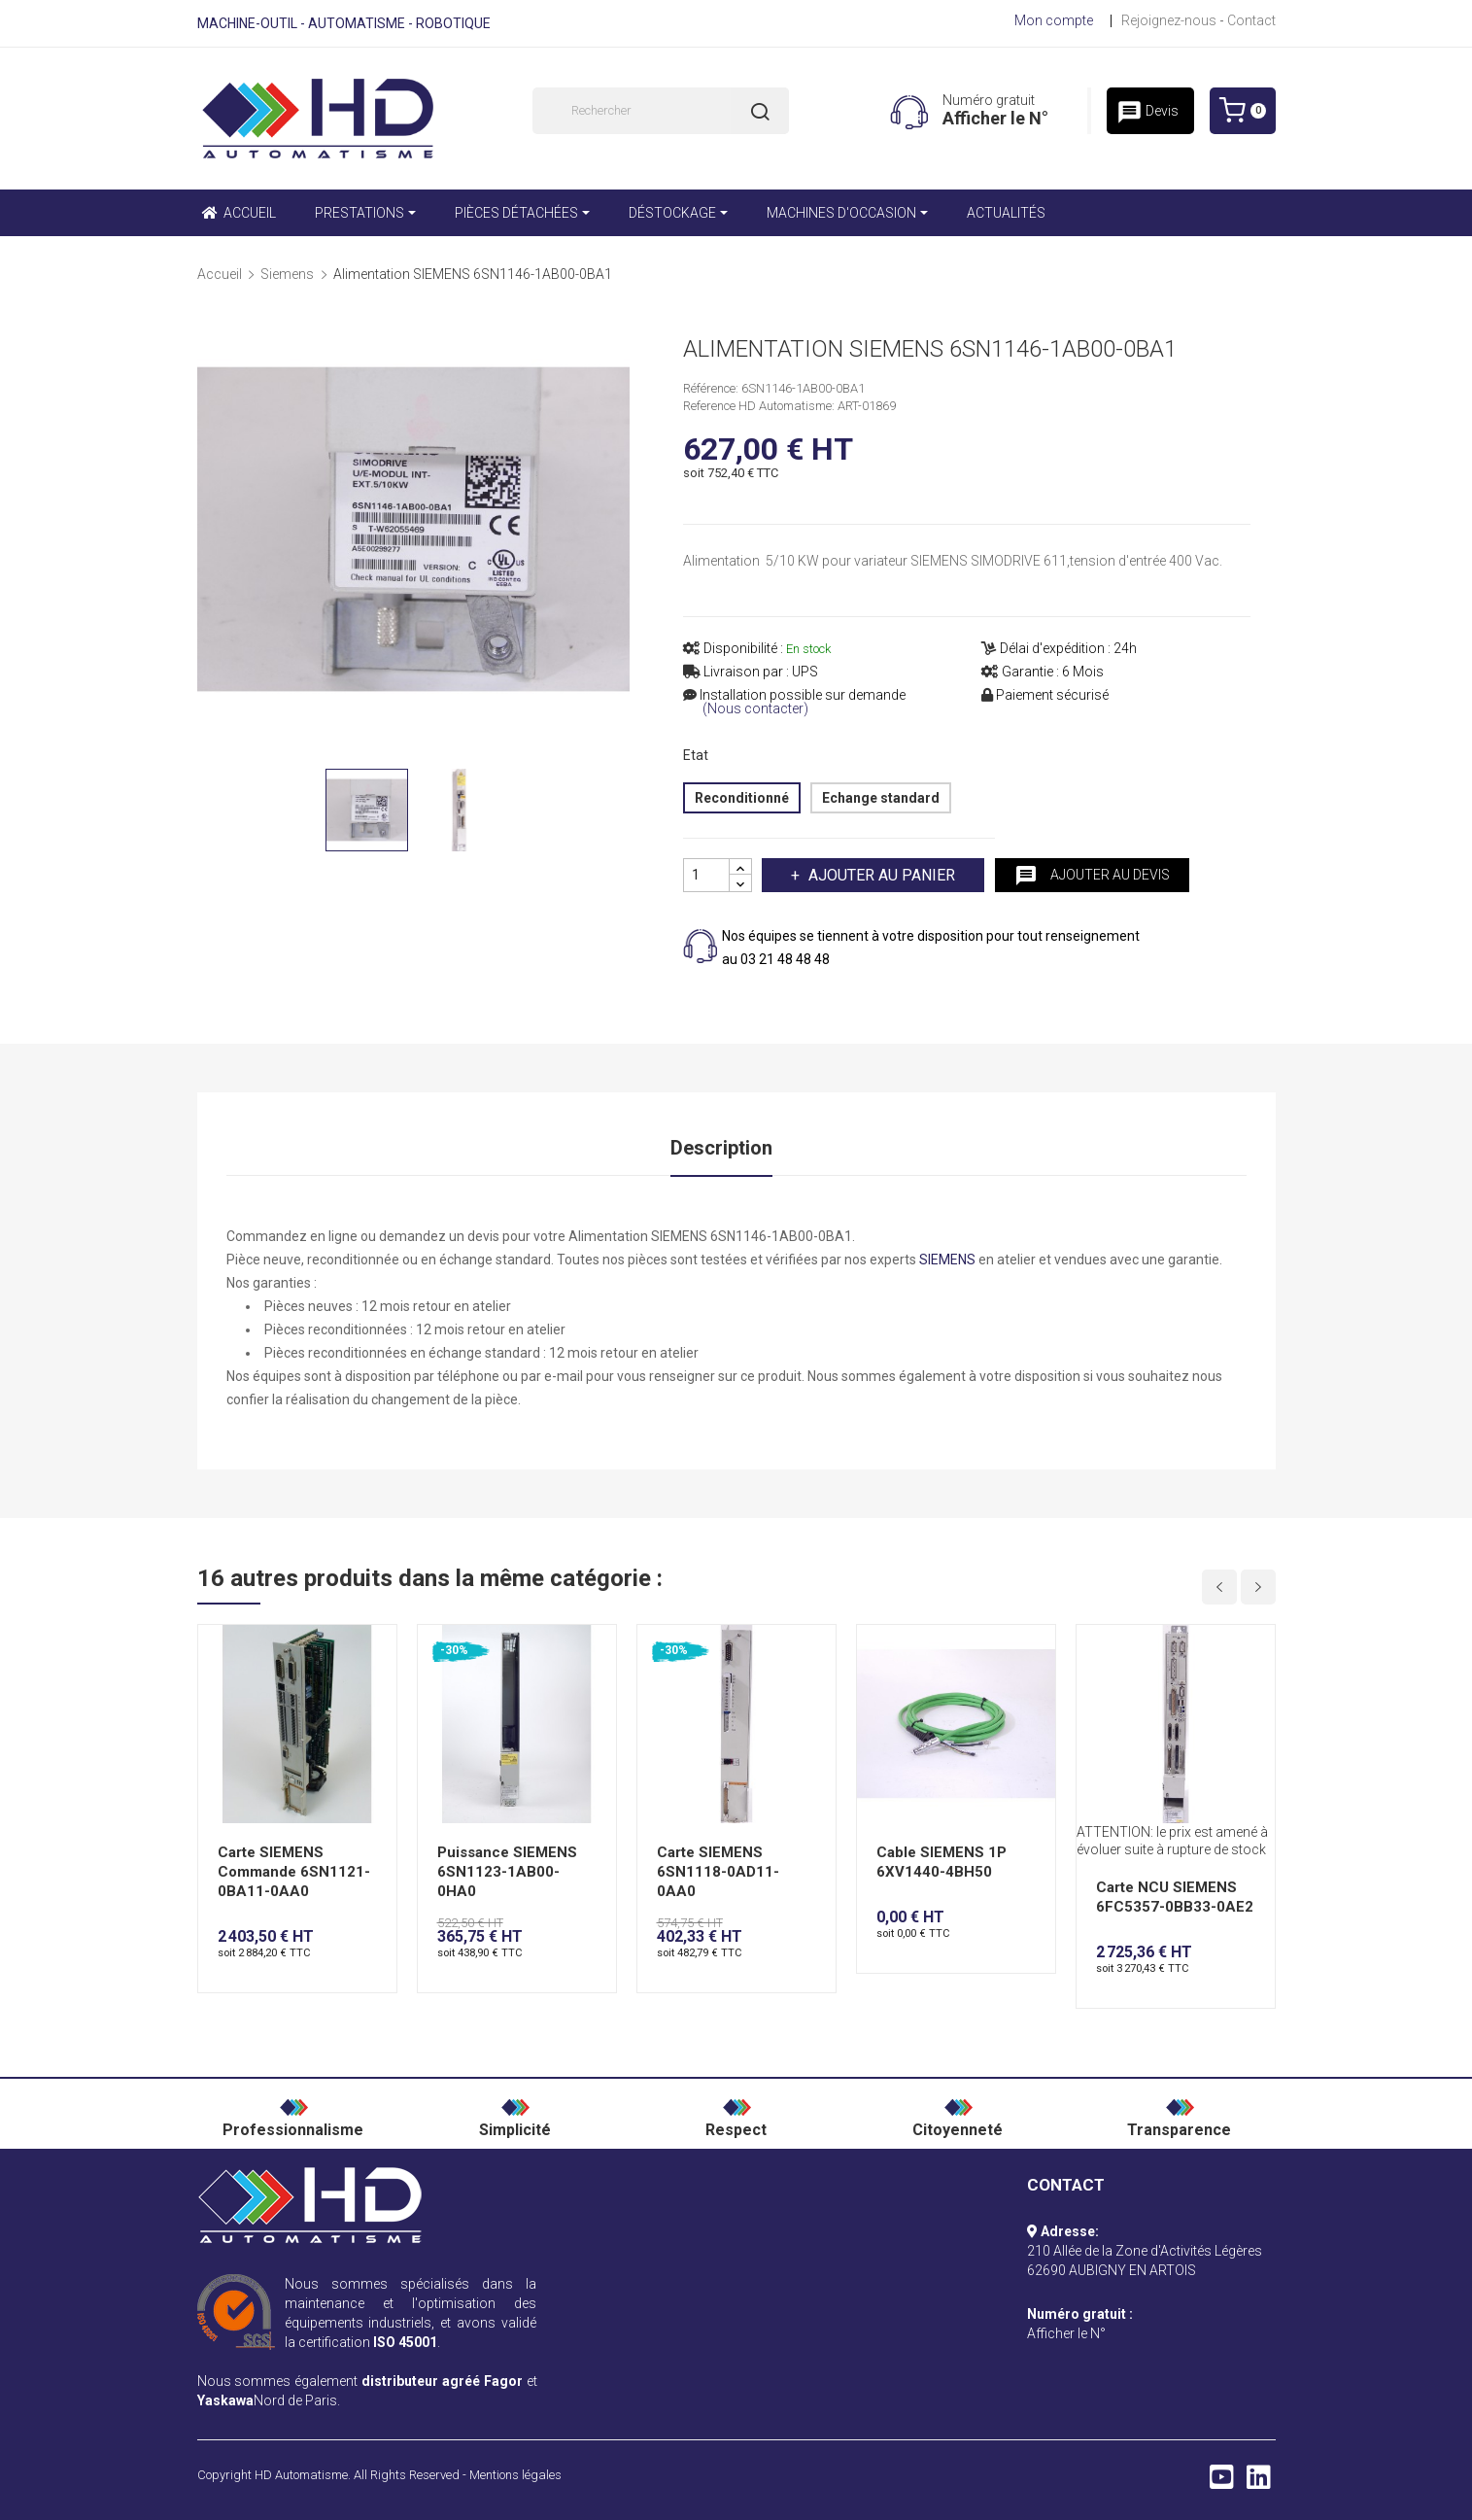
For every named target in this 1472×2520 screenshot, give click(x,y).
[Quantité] (706, 875)
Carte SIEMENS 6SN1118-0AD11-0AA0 (718, 1872)
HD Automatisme (301, 2475)
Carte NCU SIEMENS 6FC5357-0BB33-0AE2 (1174, 1897)
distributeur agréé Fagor (442, 2381)
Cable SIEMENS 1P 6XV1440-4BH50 (941, 1862)
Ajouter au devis (1092, 875)
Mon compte (1053, 20)
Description (721, 1147)
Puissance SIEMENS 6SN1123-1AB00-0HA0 (507, 1872)
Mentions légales (515, 2475)
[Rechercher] (660, 110)
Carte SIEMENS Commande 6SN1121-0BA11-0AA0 (294, 1872)
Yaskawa (225, 2400)
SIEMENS (947, 1259)
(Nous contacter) (755, 709)
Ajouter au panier (879, 875)
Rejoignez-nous (1168, 20)
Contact (1251, 20)
